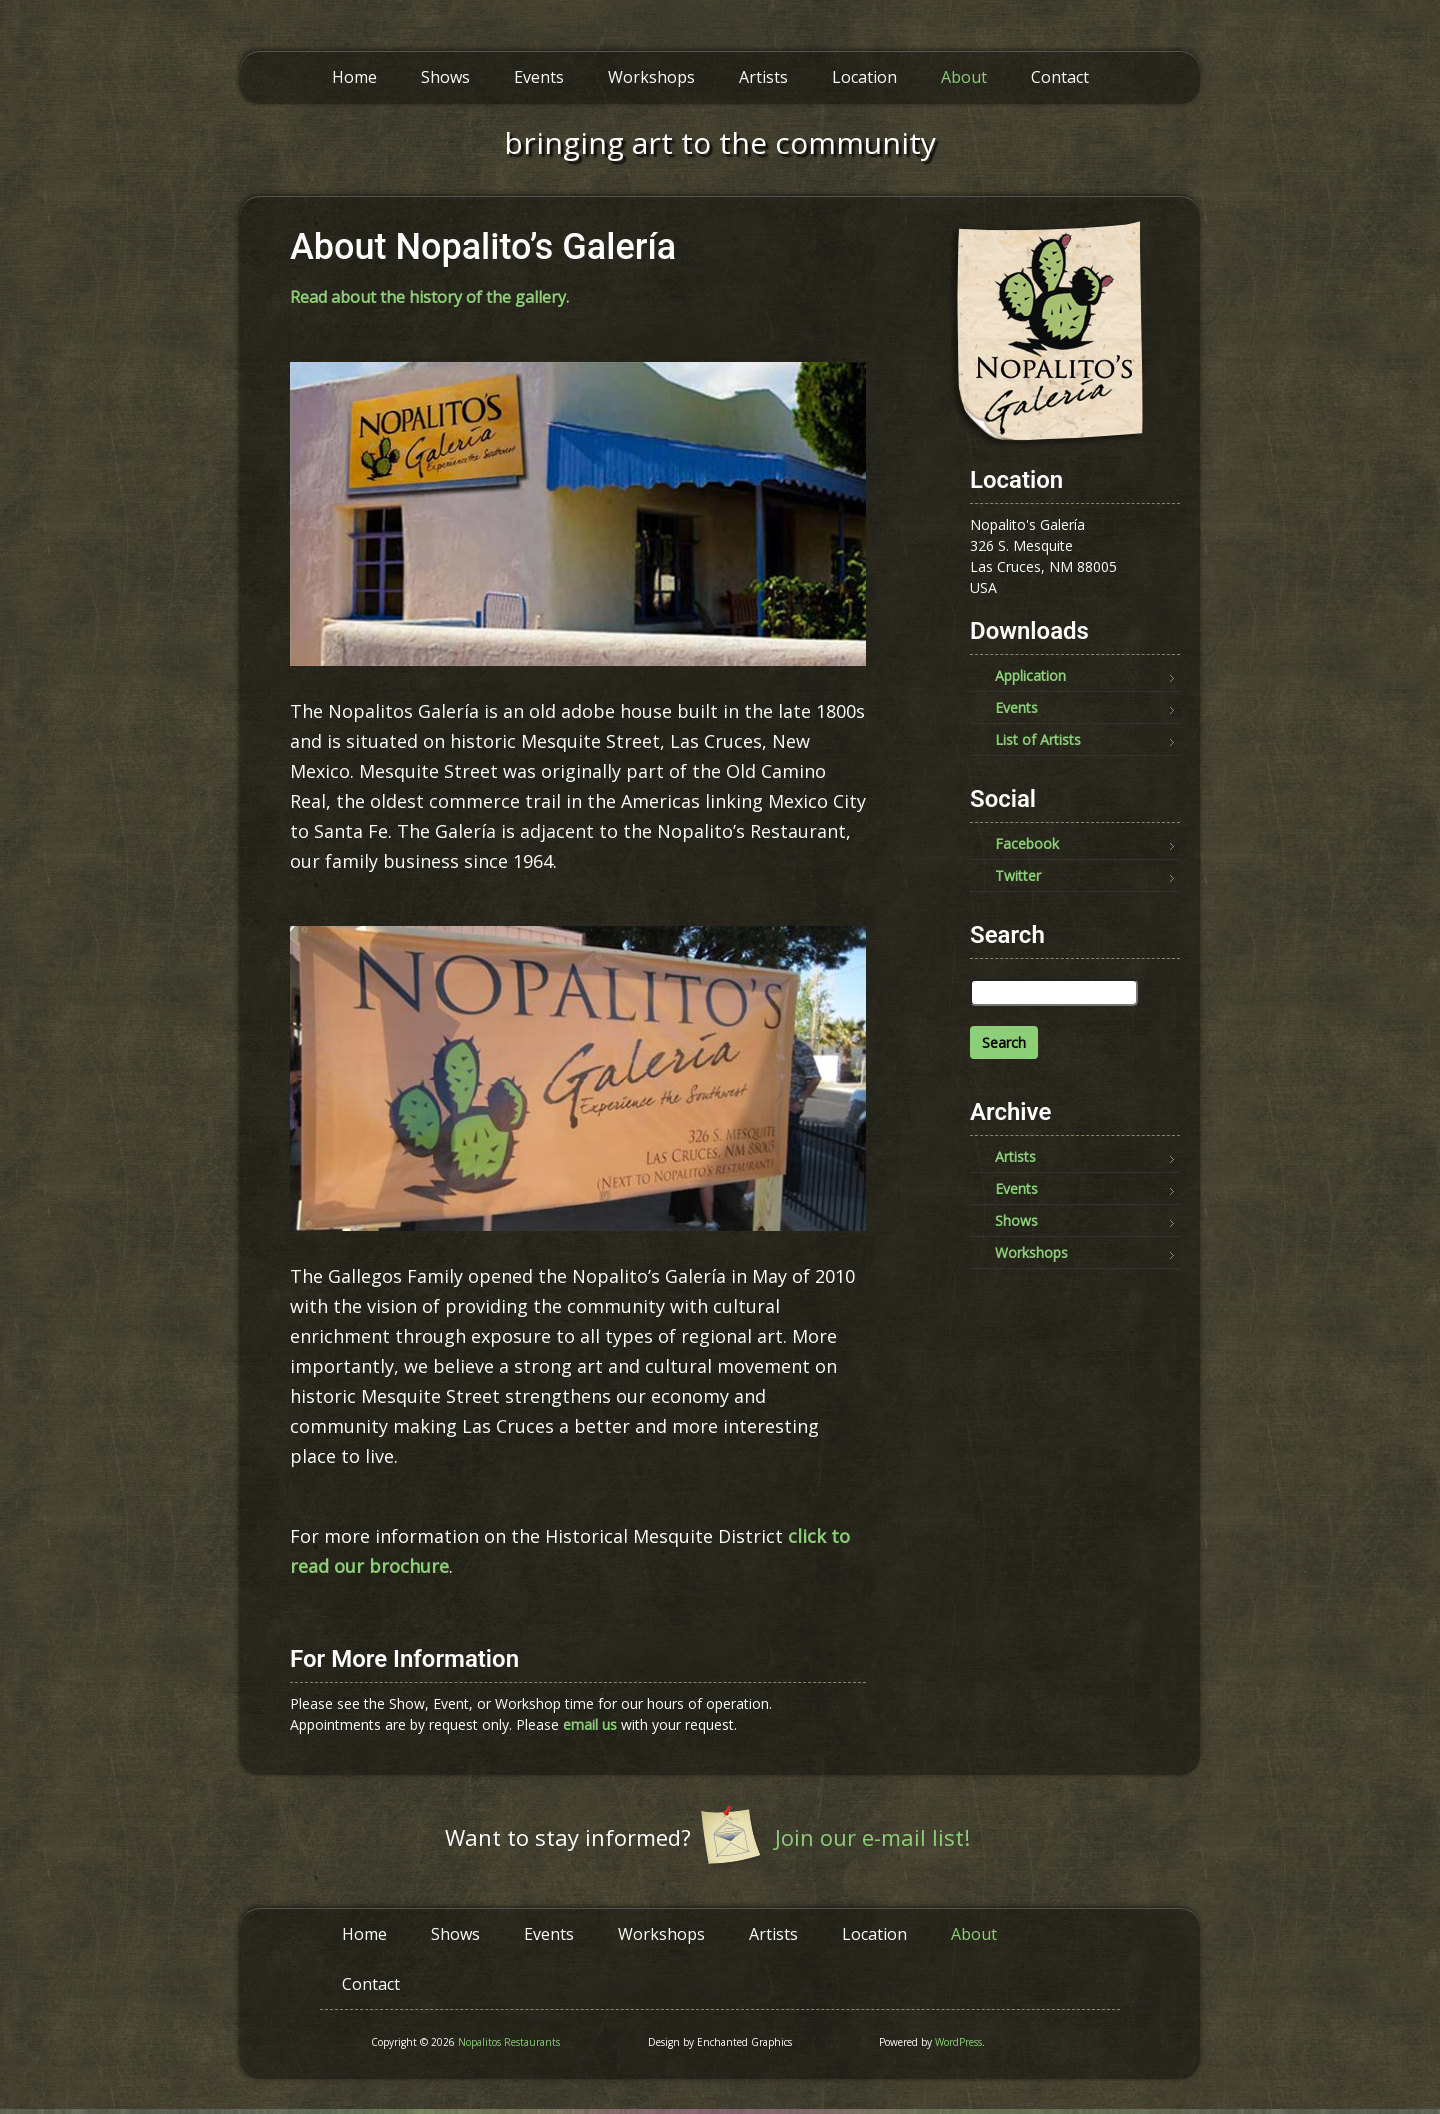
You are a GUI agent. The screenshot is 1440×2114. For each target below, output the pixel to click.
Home (354, 77)
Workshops (651, 77)
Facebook (1027, 843)
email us (590, 1724)
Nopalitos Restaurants (509, 2042)
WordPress (958, 2042)
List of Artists (1038, 739)
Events (539, 77)
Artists (763, 77)
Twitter (1018, 875)
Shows (445, 77)
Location (864, 77)
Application (1030, 675)
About (964, 77)
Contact (1060, 77)
